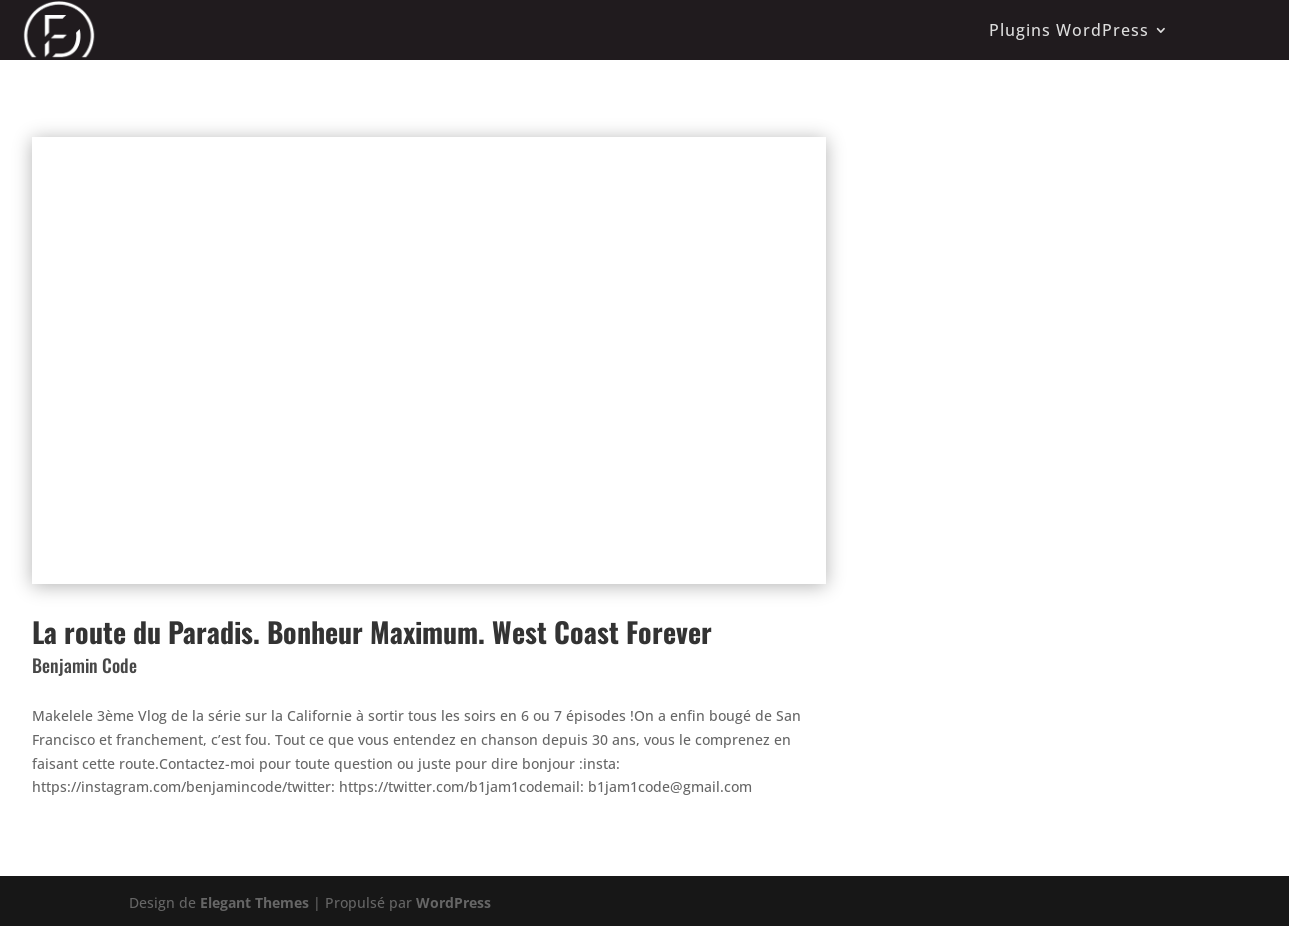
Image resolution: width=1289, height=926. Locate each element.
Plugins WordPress (1069, 30)
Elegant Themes (254, 902)
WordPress (453, 902)
